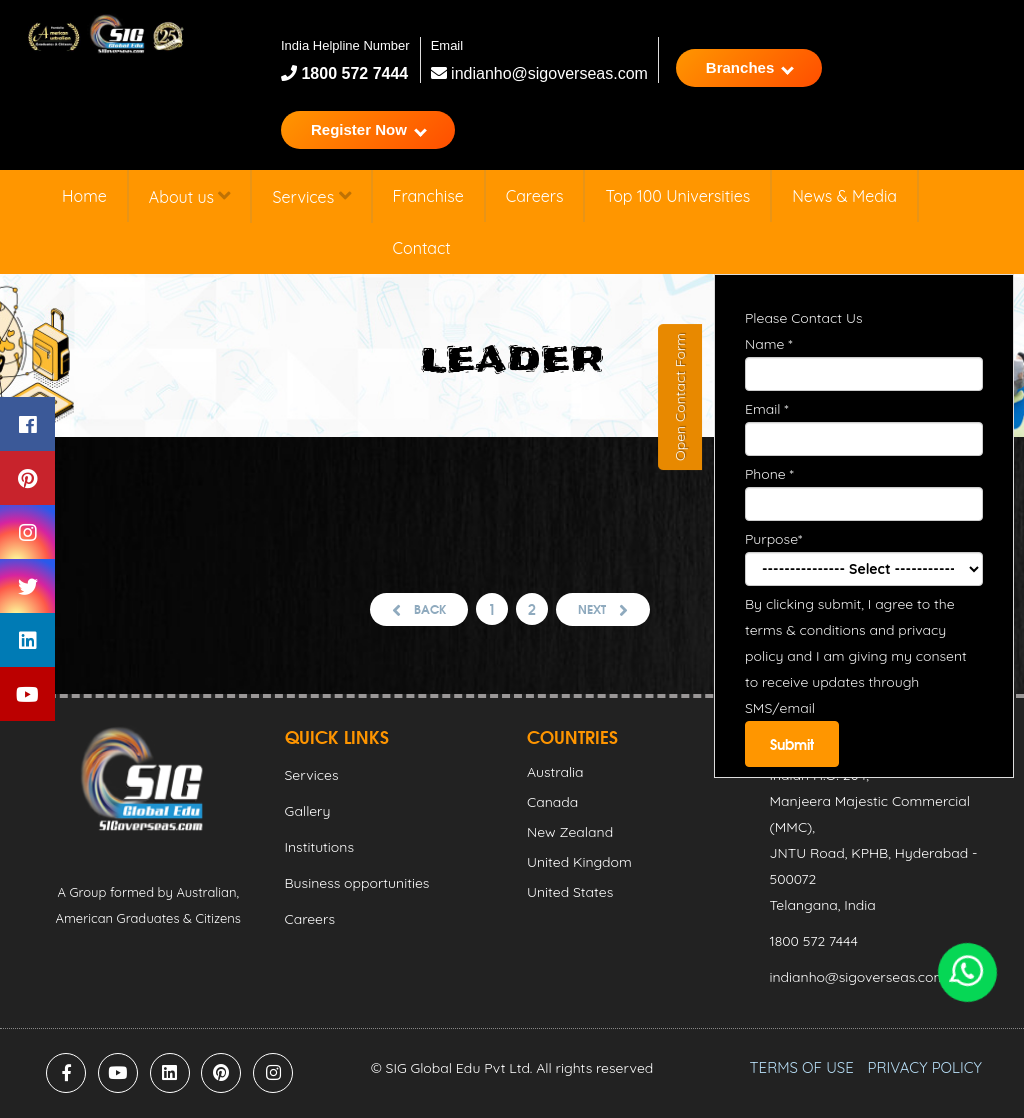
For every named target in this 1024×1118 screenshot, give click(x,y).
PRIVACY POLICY (925, 1067)
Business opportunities (357, 883)
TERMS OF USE (802, 1067)
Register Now (369, 129)
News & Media (844, 196)
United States (570, 892)
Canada (552, 802)
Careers (535, 196)
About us (190, 196)
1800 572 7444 (352, 73)
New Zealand (570, 832)
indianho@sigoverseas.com (539, 73)
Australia (555, 772)
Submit (792, 744)
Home (84, 196)
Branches (750, 67)
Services (311, 196)
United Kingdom (579, 862)
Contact (422, 248)
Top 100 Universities (677, 196)
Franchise (428, 196)
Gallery (308, 811)
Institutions (319, 847)
